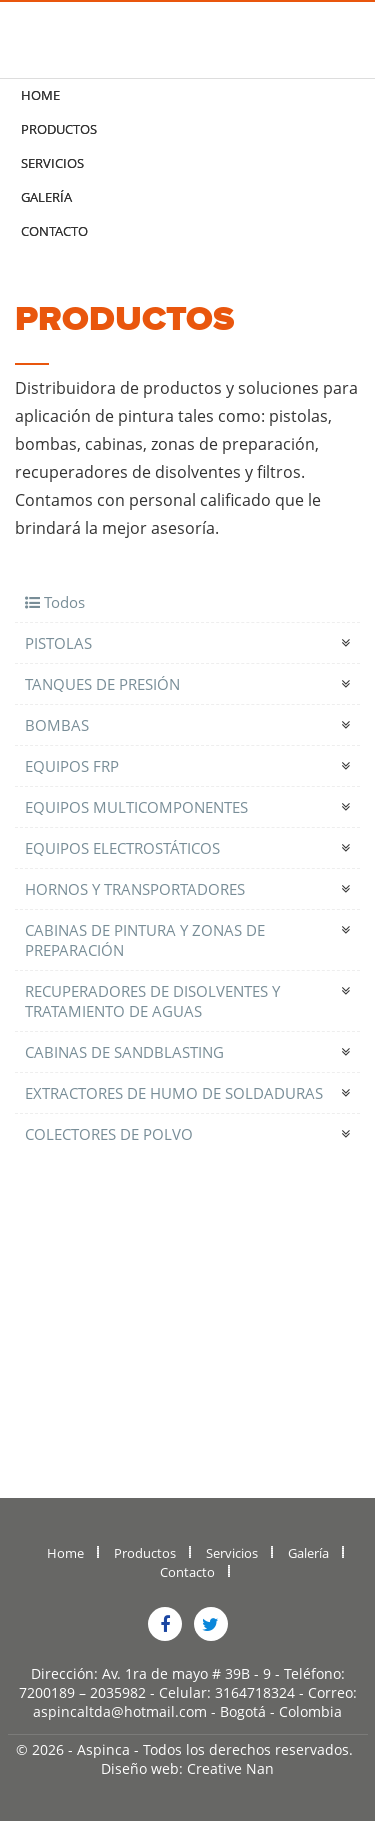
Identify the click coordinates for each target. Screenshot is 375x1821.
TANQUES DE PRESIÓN (102, 684)
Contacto (54, 231)
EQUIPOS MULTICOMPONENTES (136, 807)
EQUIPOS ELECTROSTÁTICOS (122, 848)
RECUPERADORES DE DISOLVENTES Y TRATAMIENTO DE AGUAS (152, 1001)
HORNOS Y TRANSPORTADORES (135, 889)
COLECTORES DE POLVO (109, 1134)
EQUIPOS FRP (72, 766)
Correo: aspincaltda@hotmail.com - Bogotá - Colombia (195, 1702)
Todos (55, 602)
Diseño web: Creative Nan (187, 1768)
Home (40, 95)
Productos (59, 129)
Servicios (52, 163)
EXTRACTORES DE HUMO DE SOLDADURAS (174, 1093)
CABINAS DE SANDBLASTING (124, 1052)
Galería (46, 197)
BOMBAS (57, 725)
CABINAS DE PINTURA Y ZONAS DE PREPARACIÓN (145, 940)
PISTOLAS (58, 643)
